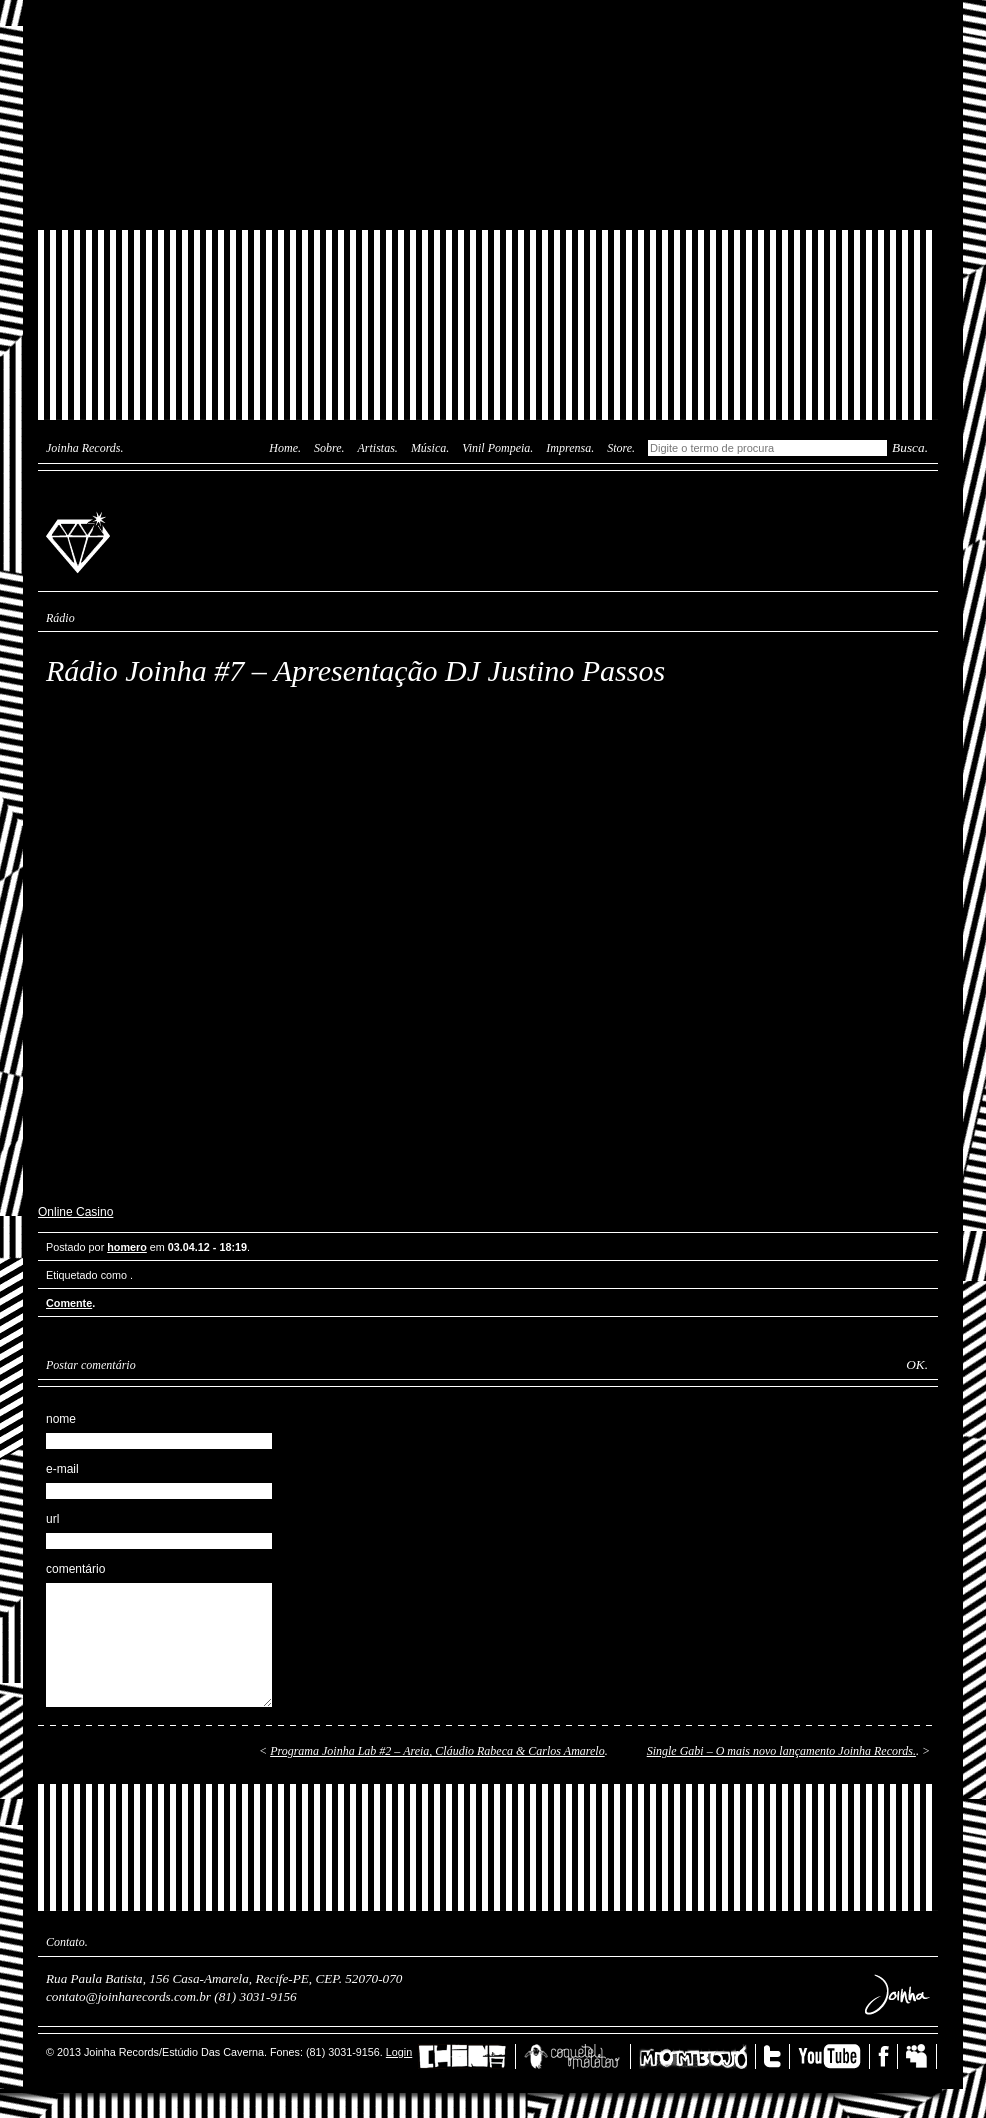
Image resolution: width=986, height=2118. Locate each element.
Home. (285, 448)
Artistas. (378, 448)
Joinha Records (81, 541)
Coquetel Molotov (577, 2056)
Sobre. (329, 448)
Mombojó (697, 2056)
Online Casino (75, 1212)
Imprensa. (570, 448)
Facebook (888, 2056)
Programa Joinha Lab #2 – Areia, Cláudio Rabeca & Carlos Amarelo (437, 1751)
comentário (75, 1569)
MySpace (921, 2056)
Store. (621, 448)
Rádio (60, 618)
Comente (69, 1303)
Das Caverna (488, 35)
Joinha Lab (488, 115)
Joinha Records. (85, 448)
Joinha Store (488, 185)
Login (399, 2052)
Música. (430, 448)
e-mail (62, 1469)
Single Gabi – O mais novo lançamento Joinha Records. (781, 1751)
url (52, 1519)
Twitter (777, 2056)
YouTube (834, 2056)
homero (127, 1247)
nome (61, 1419)
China (467, 2056)
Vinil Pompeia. (497, 448)
